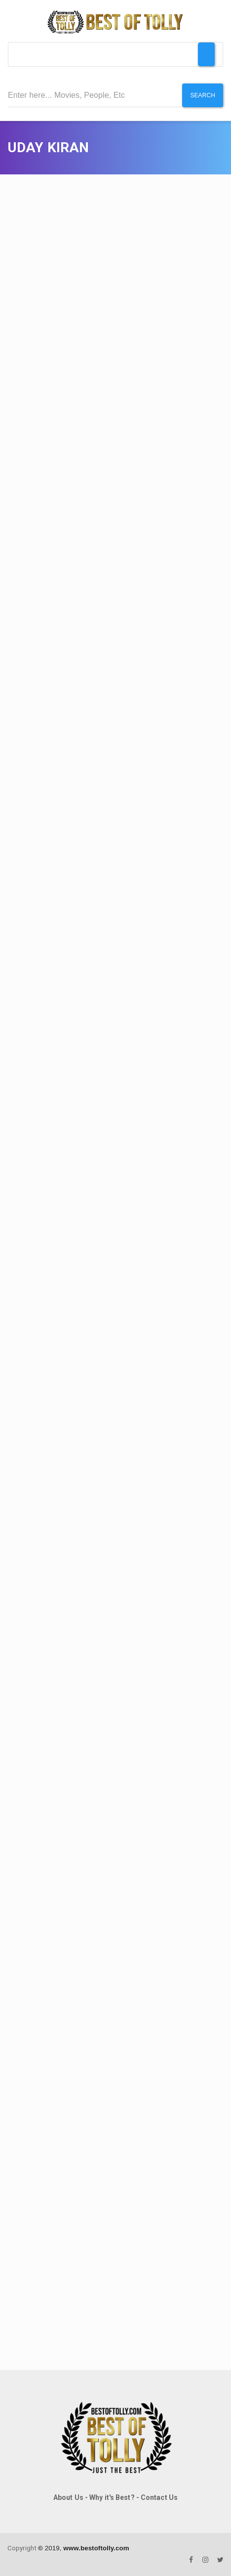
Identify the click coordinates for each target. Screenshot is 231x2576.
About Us (68, 2497)
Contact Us (159, 2497)
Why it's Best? (111, 2497)
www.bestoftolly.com (96, 2548)
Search (202, 95)
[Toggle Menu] (206, 54)
